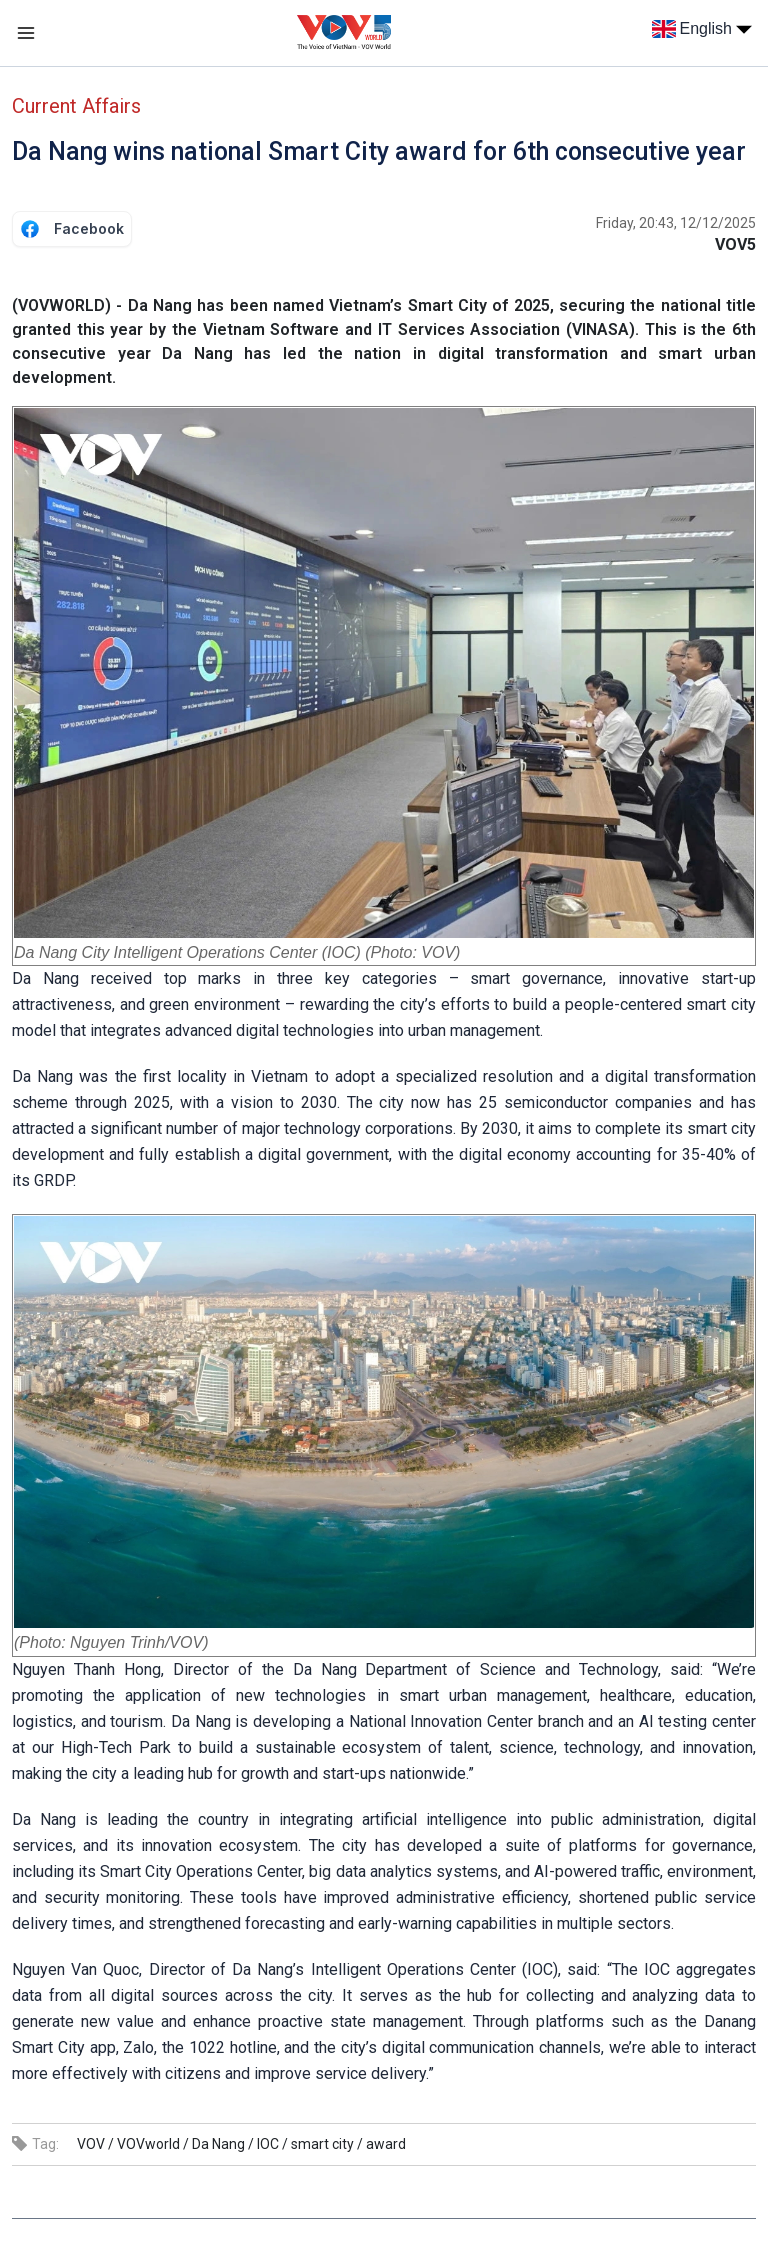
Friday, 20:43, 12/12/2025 (676, 223)
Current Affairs (76, 106)
